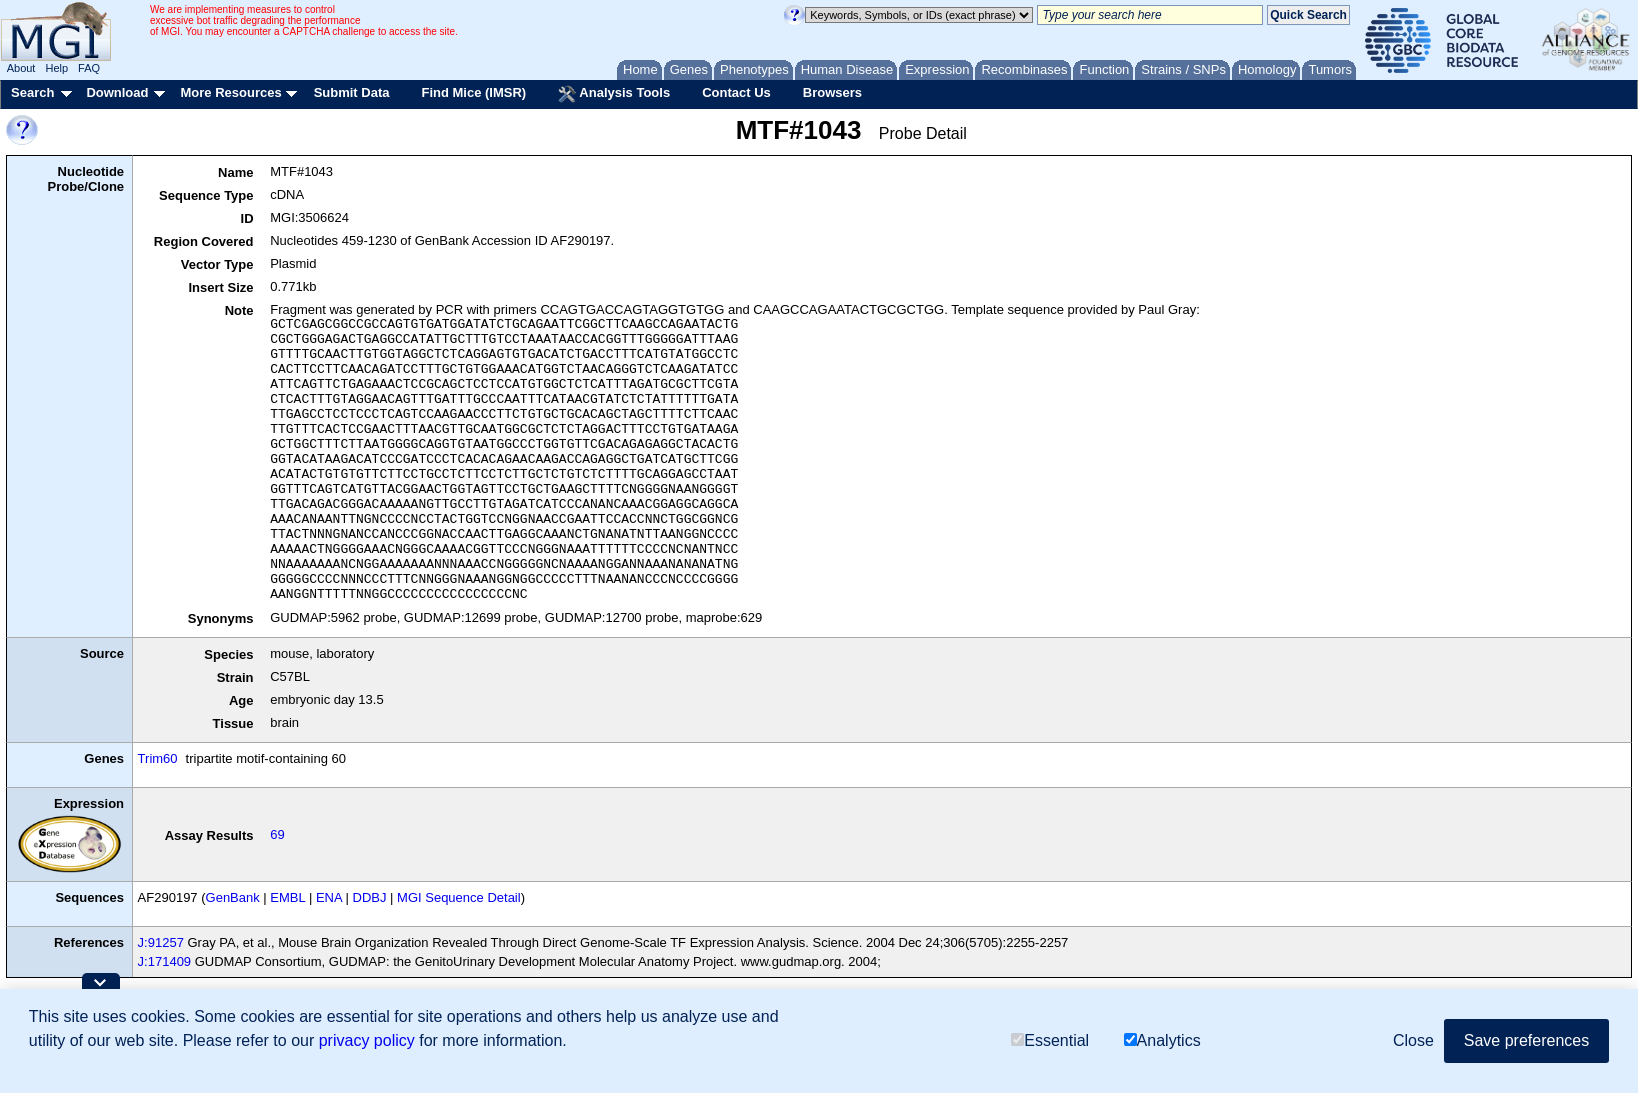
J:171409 (165, 961)
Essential (1050, 1040)
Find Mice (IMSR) (473, 92)
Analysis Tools (614, 94)
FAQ (89, 68)
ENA (329, 897)
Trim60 (158, 758)
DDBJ (370, 897)
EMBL (287, 897)
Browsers (832, 92)
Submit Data (352, 92)
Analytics (1162, 1040)
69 (277, 834)
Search (32, 92)
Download (117, 92)
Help (56, 68)
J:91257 (161, 942)
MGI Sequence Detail (459, 897)
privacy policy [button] (367, 1040)
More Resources (230, 92)
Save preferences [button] (1526, 1040)
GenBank (233, 897)
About (21, 68)
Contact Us (736, 92)
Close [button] (1413, 1040)
